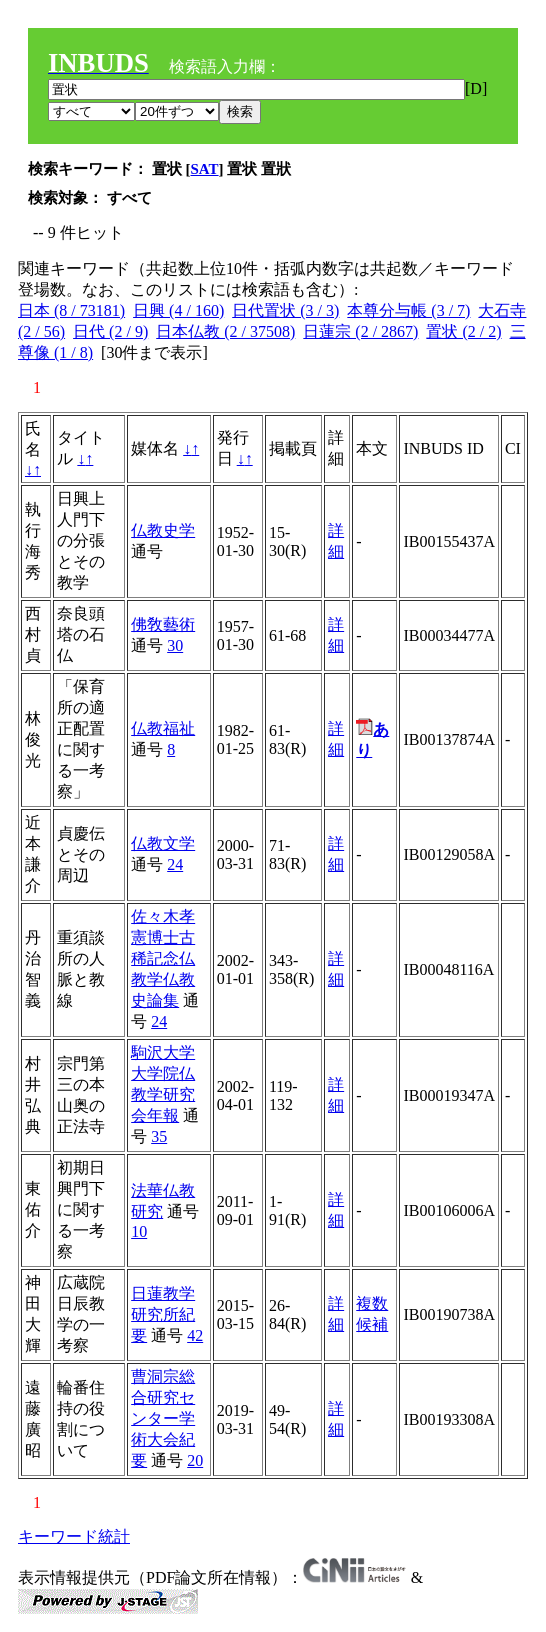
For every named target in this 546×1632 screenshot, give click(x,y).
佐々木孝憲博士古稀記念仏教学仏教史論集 (163, 958)
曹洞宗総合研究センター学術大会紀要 (163, 1418)
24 (175, 864)
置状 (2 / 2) (463, 331)
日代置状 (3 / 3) (285, 310)
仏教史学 (163, 530)
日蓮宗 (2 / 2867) (360, 331)
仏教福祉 (163, 728)
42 (195, 1335)
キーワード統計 (74, 1536)
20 (195, 1460)
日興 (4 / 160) (178, 310)
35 (159, 1136)
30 (175, 645)
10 (139, 1231)
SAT (205, 169)
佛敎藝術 (163, 624)
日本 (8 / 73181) (71, 310)
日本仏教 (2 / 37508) (225, 331)
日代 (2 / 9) (110, 331)
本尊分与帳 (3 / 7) (408, 310)
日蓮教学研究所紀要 (163, 1314)
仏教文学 (163, 843)
